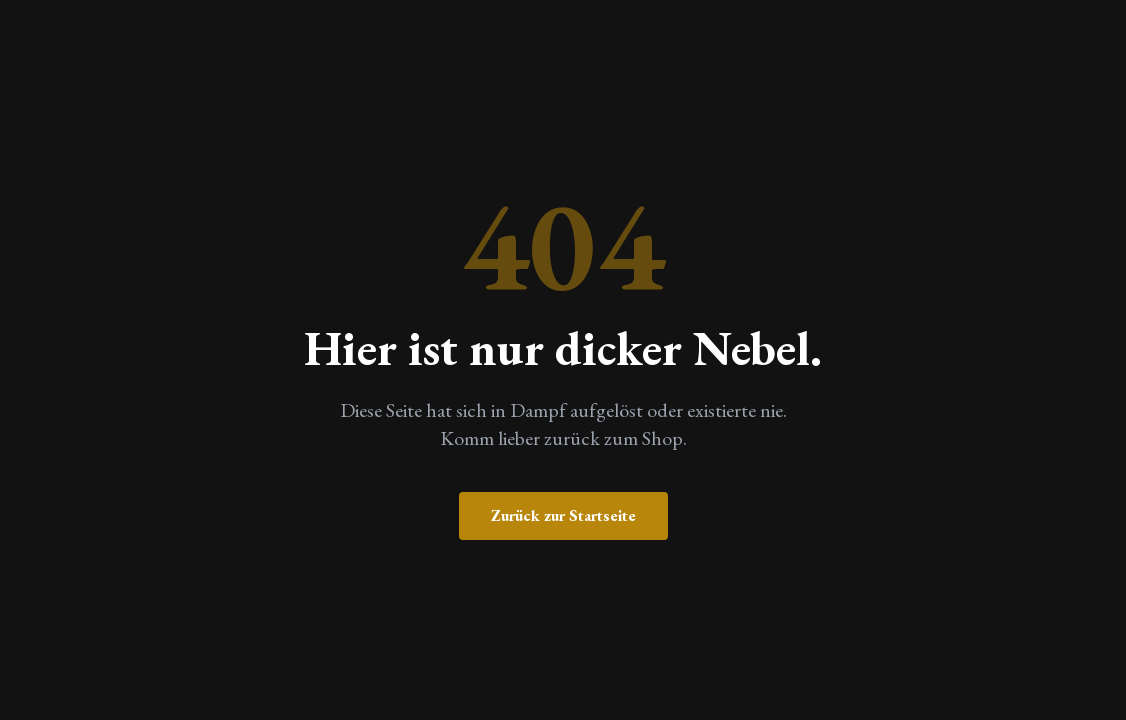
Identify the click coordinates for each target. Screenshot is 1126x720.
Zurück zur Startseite (563, 515)
